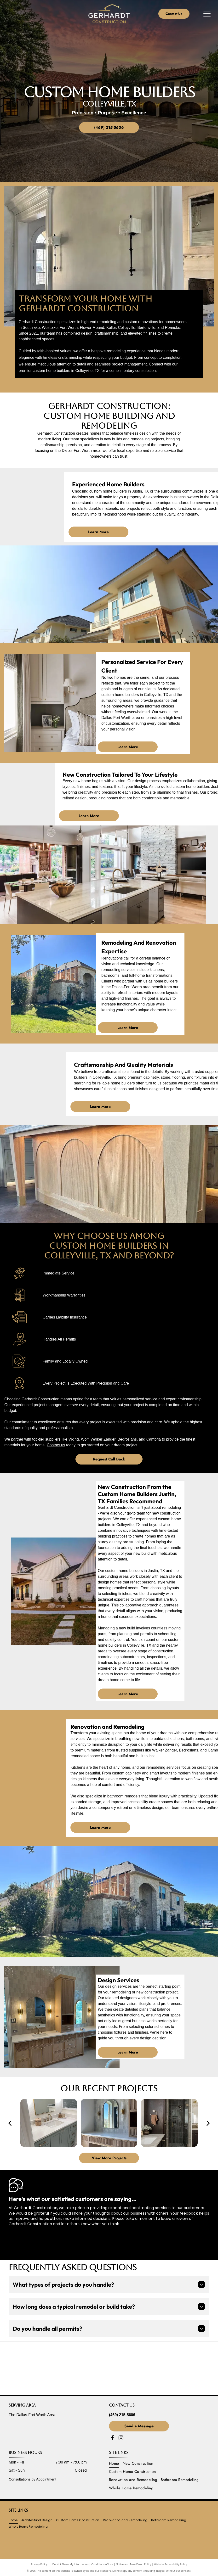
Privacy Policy (39, 2564)
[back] (9, 2123)
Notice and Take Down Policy (133, 2564)
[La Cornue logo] (196, 2356)
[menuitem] (116, 2463)
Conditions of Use (102, 2564)
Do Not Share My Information (70, 2564)
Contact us (56, 1445)
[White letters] (161, 2379)
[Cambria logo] (92, 2356)
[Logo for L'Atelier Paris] (161, 2356)
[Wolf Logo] (22, 2356)
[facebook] (112, 2438)
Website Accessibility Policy (170, 2564)
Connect (156, 364)
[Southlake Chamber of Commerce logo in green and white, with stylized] (57, 2379)
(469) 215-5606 (122, 2415)
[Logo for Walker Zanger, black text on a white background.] (126, 2379)
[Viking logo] (57, 2356)
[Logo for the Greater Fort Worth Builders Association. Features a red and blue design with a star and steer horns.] (22, 2379)
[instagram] (121, 2438)
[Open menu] (207, 13)
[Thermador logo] (126, 2356)
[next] (208, 2123)
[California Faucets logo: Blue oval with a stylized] (92, 2379)
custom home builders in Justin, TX (119, 491)
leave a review (174, 2218)
